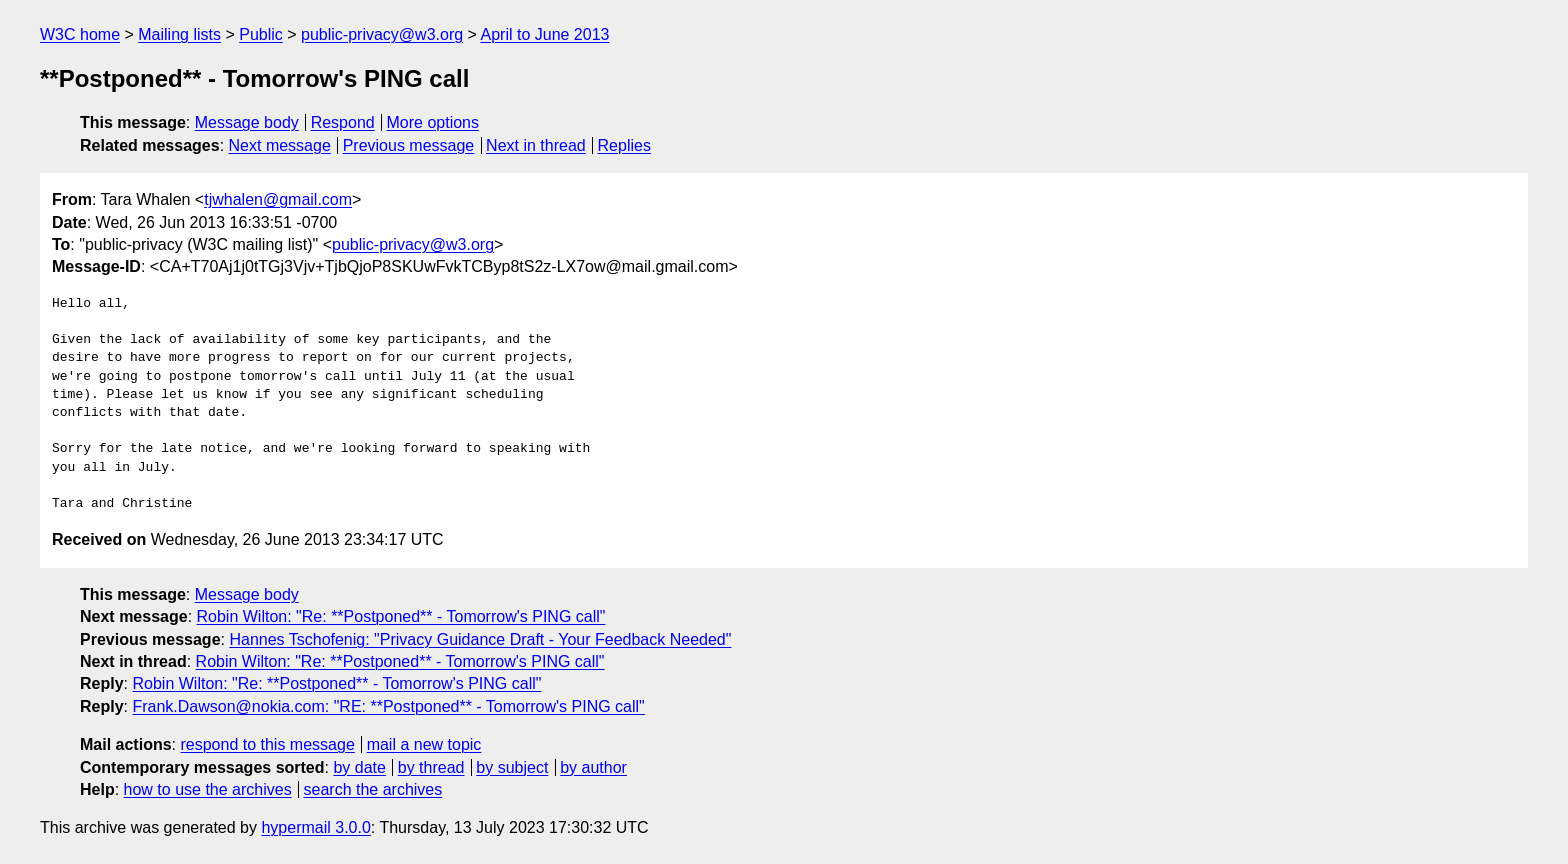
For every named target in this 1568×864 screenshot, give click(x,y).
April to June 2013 (544, 34)
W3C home (80, 34)
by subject (512, 767)
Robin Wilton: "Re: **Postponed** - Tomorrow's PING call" (401, 616)
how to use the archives (208, 789)
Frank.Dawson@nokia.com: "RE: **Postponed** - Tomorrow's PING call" (388, 706)
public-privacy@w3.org (382, 34)
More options (433, 122)
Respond (343, 122)
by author (593, 767)
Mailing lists (179, 34)
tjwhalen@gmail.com (278, 199)
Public (261, 34)
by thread (431, 767)
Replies (624, 145)
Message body (247, 122)
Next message (280, 145)
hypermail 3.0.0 (315, 827)
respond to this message (267, 744)
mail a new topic (424, 744)
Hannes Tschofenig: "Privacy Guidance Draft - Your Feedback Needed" (480, 639)
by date (359, 767)
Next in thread (536, 145)
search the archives (373, 789)
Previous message (409, 145)
